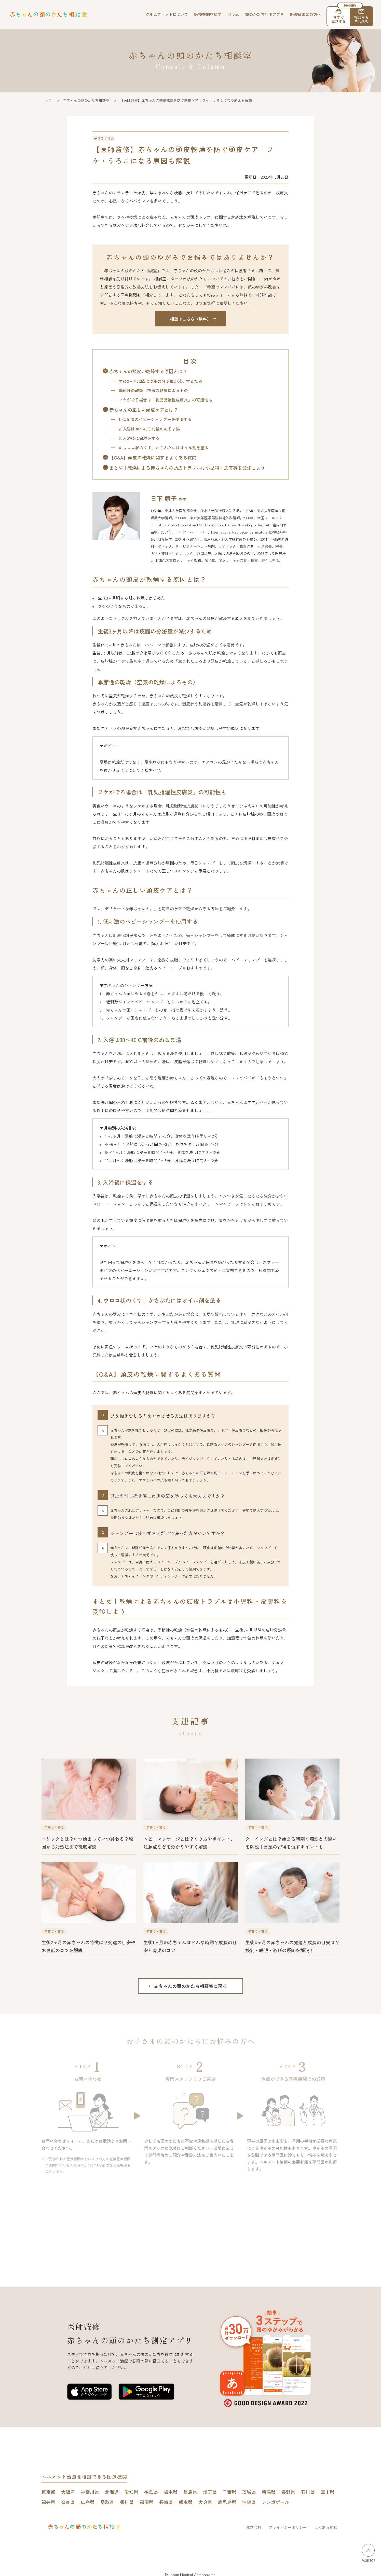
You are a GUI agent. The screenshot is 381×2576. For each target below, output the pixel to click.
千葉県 (229, 2491)
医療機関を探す (207, 14)
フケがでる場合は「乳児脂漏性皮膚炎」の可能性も (165, 400)
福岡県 (146, 2502)
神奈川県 (90, 2491)
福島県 (151, 2491)
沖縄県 (249, 2502)
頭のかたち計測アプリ (264, 14)
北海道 (112, 2491)
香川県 (127, 2502)
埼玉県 (210, 2491)
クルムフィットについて (166, 14)
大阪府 (68, 2491)
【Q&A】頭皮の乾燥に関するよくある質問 (153, 457)
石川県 (308, 2491)
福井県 (48, 2502)
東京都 (48, 2491)
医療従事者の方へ (305, 14)
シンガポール (275, 2502)
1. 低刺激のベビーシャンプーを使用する (155, 419)
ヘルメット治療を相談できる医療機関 (84, 2476)
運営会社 (253, 2527)
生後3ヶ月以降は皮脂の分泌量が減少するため (160, 381)
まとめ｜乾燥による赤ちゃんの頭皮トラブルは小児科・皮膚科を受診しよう (187, 467)
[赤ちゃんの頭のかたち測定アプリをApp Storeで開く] (89, 2392)
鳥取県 (107, 2502)
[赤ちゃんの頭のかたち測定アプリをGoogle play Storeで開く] (146, 2392)
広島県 (87, 2502)
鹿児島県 (227, 2502)
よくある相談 (325, 2527)
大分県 (205, 2502)
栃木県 (171, 2491)
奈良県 (68, 2502)
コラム (233, 14)
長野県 (288, 2491)
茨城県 (249, 2491)
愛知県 (131, 2491)
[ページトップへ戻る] (368, 2550)
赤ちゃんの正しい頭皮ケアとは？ (143, 409)
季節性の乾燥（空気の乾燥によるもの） (155, 390)
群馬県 (190, 2491)
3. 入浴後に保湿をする (139, 438)
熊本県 (186, 2502)
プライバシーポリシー (288, 2527)
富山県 (327, 2491)
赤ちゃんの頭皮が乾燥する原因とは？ (148, 371)
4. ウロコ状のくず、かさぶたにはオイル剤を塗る (164, 447)
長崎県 (166, 2502)
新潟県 (269, 2491)
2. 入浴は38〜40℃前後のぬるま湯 (149, 429)
